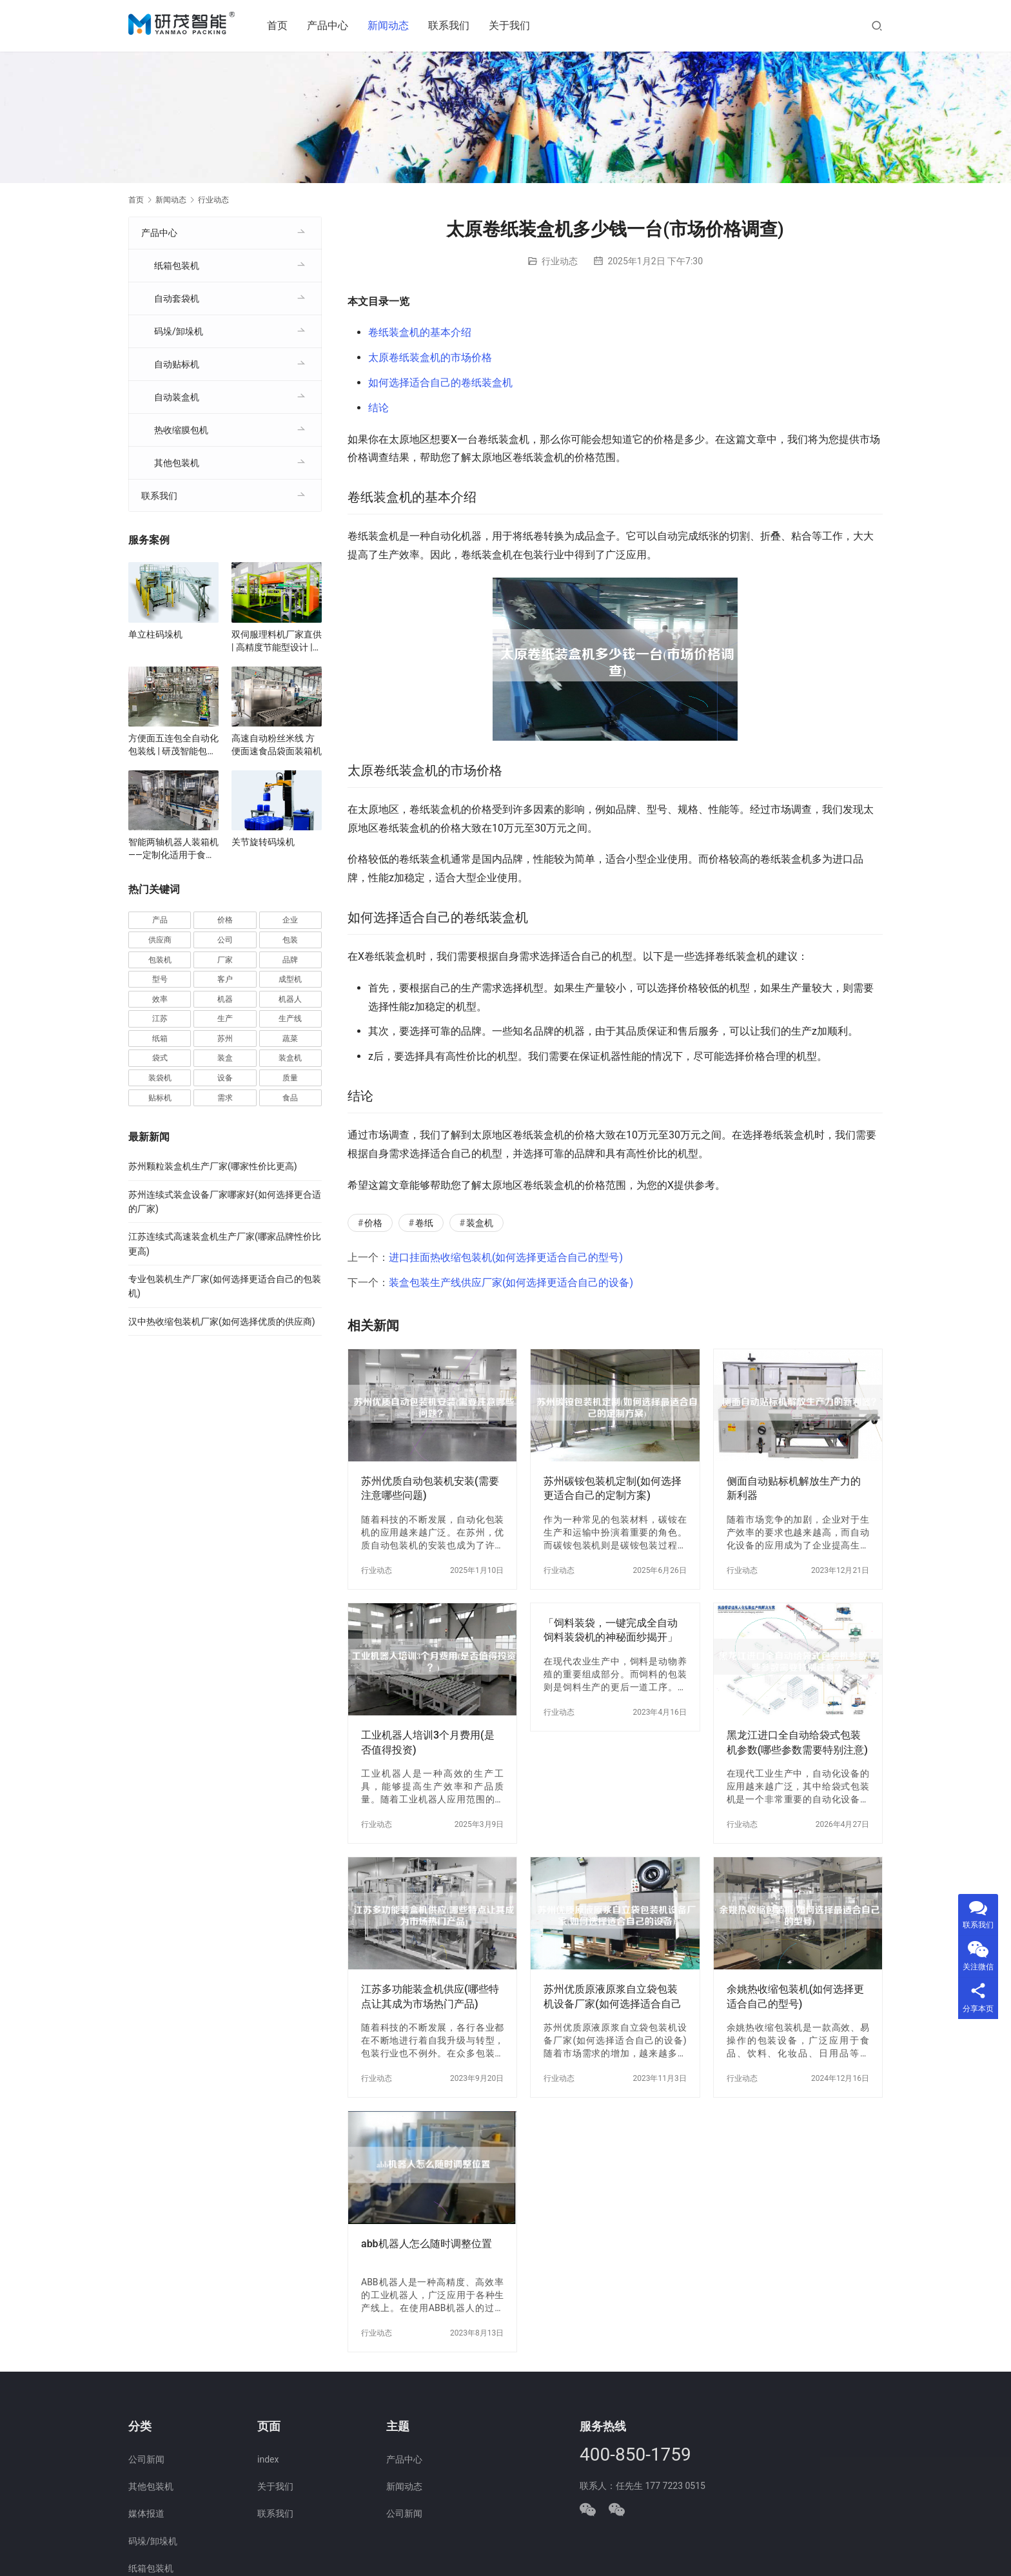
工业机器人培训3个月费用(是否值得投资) (428, 1742)
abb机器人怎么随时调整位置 (426, 2244)
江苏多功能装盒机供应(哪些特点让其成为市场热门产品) (430, 1996)
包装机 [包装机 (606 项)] (160, 959)
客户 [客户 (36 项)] (225, 979)
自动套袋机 (176, 298)
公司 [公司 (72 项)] (225, 939)
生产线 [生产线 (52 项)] (290, 1018)
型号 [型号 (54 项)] (160, 979)
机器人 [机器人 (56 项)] (290, 999)
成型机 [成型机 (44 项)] (290, 979)
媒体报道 (146, 2513)
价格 (373, 1223)
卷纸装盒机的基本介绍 (419, 332)
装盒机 (479, 1223)
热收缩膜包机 (181, 430)
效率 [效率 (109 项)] (160, 999)
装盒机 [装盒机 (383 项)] (290, 1057)
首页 (282, 25)
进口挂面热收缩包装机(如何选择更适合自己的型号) (506, 1257)
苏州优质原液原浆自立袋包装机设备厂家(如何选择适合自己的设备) (613, 1997)
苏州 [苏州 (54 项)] (225, 1038)
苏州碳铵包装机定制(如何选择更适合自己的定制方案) (613, 1488)
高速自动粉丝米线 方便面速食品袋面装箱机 (276, 744)
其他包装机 (176, 463)
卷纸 (424, 1223)
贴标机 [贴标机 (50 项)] (160, 1097)
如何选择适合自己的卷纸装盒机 (440, 382)
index (268, 2459)
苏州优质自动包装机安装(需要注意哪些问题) (430, 1488)
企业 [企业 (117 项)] (290, 919)
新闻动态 (393, 25)
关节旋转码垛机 (263, 842)
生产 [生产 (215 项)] (225, 1018)
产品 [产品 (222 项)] (160, 919)
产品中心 (332, 25)
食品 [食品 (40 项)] (290, 1097)
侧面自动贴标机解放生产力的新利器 (794, 1488)
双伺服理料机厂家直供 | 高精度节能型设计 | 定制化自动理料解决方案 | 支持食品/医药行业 (276, 641)
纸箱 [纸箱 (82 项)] (160, 1038)
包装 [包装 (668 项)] (290, 939)
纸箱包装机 (176, 265)
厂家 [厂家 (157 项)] (225, 959)
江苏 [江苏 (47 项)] (160, 1018)
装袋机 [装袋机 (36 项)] (160, 1077)
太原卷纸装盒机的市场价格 (430, 357)
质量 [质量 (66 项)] (290, 1077)
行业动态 (560, 261)
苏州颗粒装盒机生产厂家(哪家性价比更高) (212, 1166)
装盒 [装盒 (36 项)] (225, 1057)
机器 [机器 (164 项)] (225, 999)
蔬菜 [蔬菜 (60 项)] (290, 1038)
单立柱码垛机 (155, 634)
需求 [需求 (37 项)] (225, 1097)
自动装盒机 (176, 397)
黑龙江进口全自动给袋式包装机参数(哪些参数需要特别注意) (797, 1742)
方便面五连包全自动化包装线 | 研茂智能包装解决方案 (173, 745)
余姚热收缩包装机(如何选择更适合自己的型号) (796, 1996)
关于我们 (514, 25)
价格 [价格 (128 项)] (225, 919)
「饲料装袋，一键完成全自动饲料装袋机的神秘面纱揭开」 (611, 1630)
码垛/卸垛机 (178, 331)
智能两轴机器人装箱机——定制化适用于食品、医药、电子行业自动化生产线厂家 (173, 849)
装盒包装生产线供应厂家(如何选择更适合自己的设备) (511, 1282)
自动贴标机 (176, 364)
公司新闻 (146, 2459)
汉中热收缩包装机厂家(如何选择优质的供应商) (221, 1321)
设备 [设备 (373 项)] (225, 1077)
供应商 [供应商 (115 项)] (160, 939)
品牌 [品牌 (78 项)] (290, 959)
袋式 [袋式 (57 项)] (160, 1057)
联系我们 (454, 25)
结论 (378, 408)
